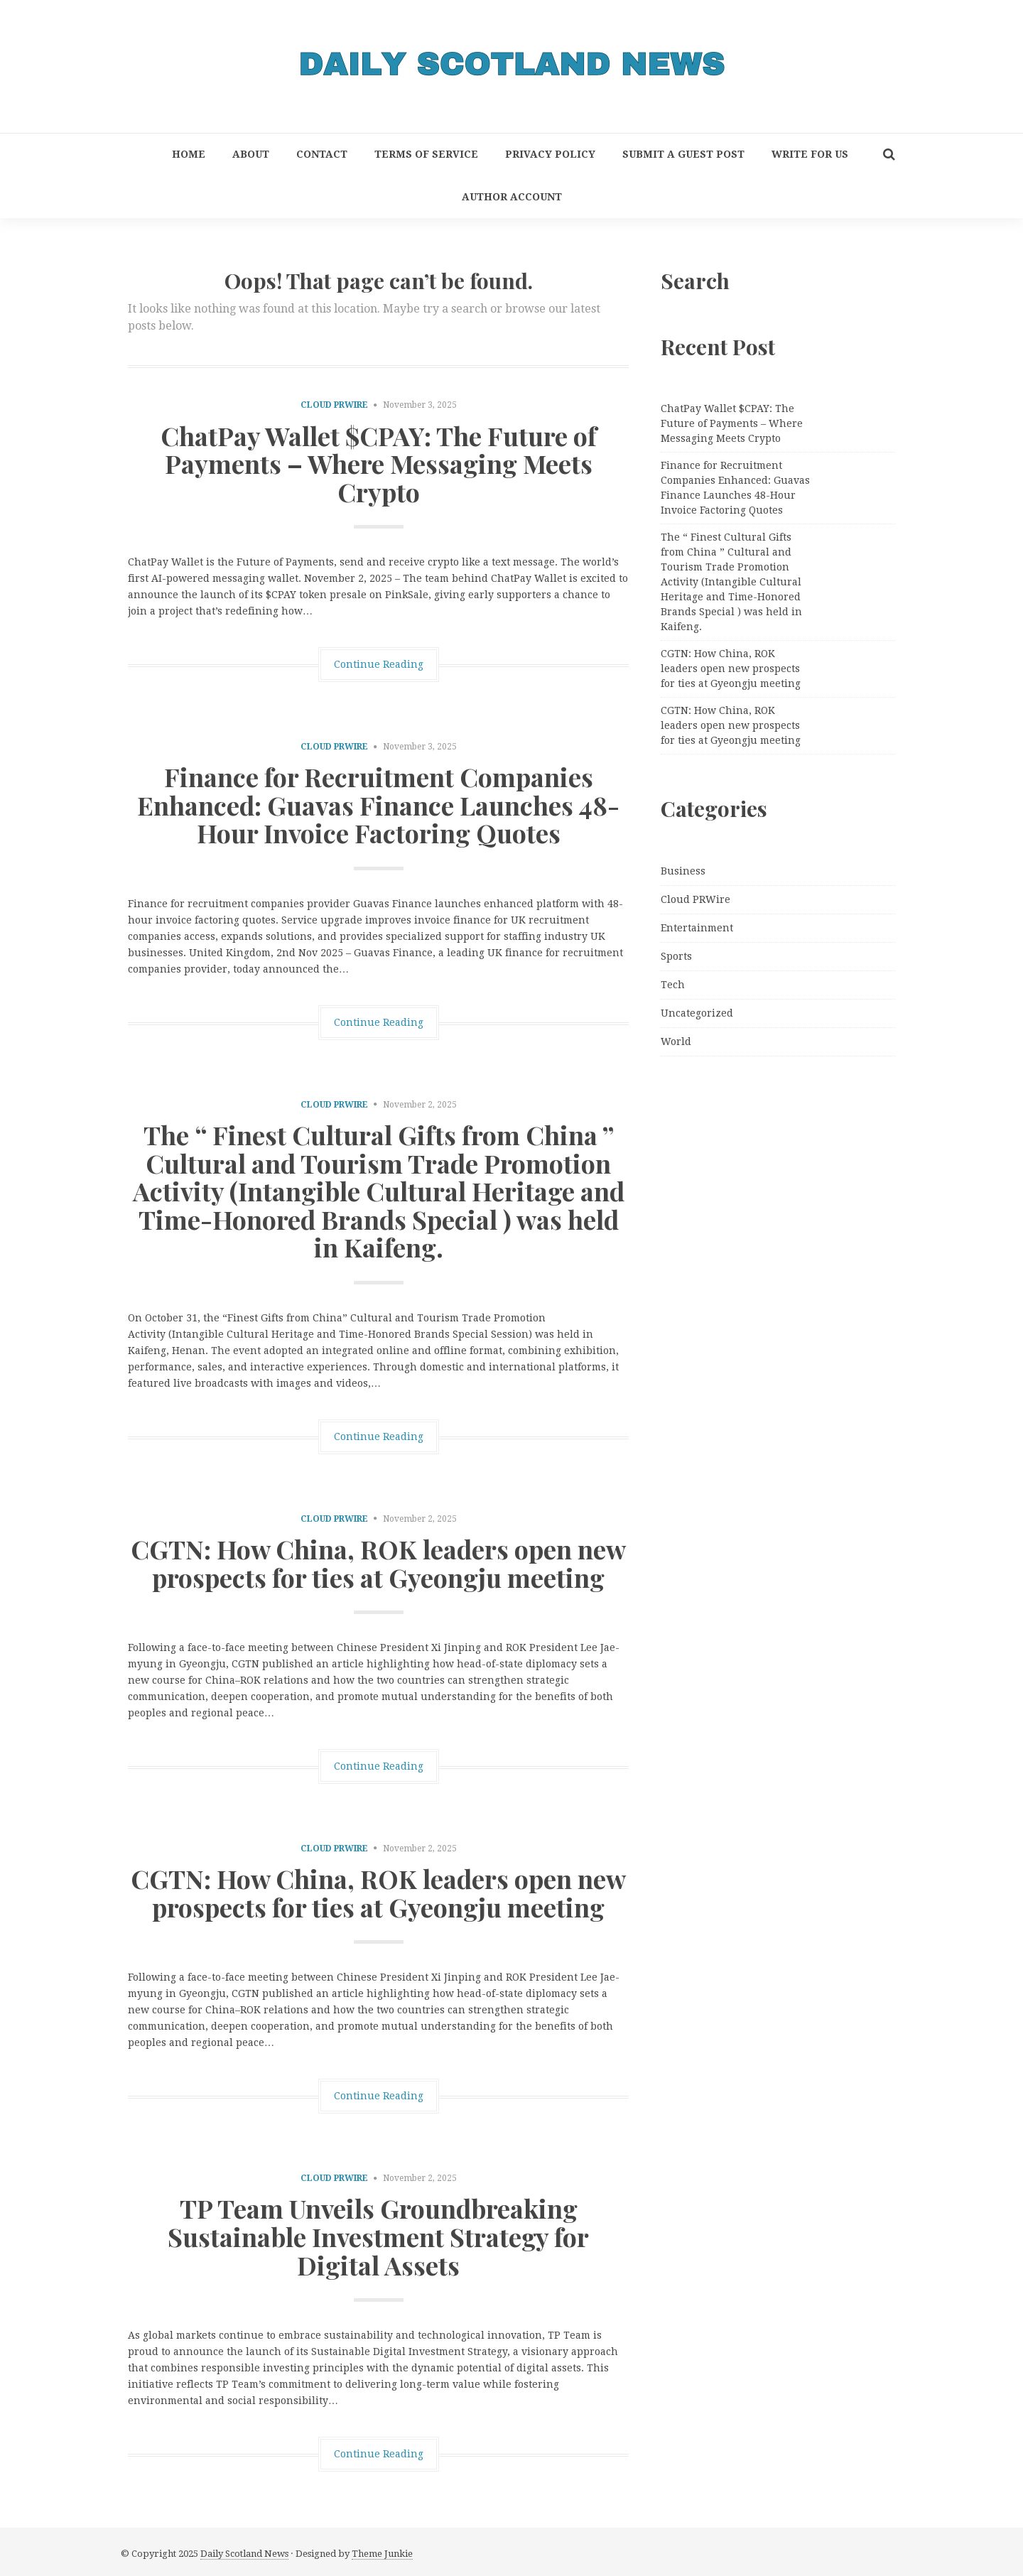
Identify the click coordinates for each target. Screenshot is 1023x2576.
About (250, 154)
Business (683, 871)
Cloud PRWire (334, 405)
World (676, 1041)
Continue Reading (378, 664)
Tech (673, 984)
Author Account (512, 196)
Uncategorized (697, 1013)
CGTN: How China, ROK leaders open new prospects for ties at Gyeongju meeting (378, 1563)
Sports (676, 956)
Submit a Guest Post (683, 154)
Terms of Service (426, 154)
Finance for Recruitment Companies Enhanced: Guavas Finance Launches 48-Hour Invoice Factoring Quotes (378, 804)
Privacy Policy (550, 154)
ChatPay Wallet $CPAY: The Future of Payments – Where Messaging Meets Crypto (379, 463)
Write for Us (810, 154)
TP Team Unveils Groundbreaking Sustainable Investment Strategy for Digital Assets (378, 2236)
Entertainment (697, 927)
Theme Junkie (382, 2553)
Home (188, 154)
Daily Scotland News (244, 2553)
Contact (321, 154)
